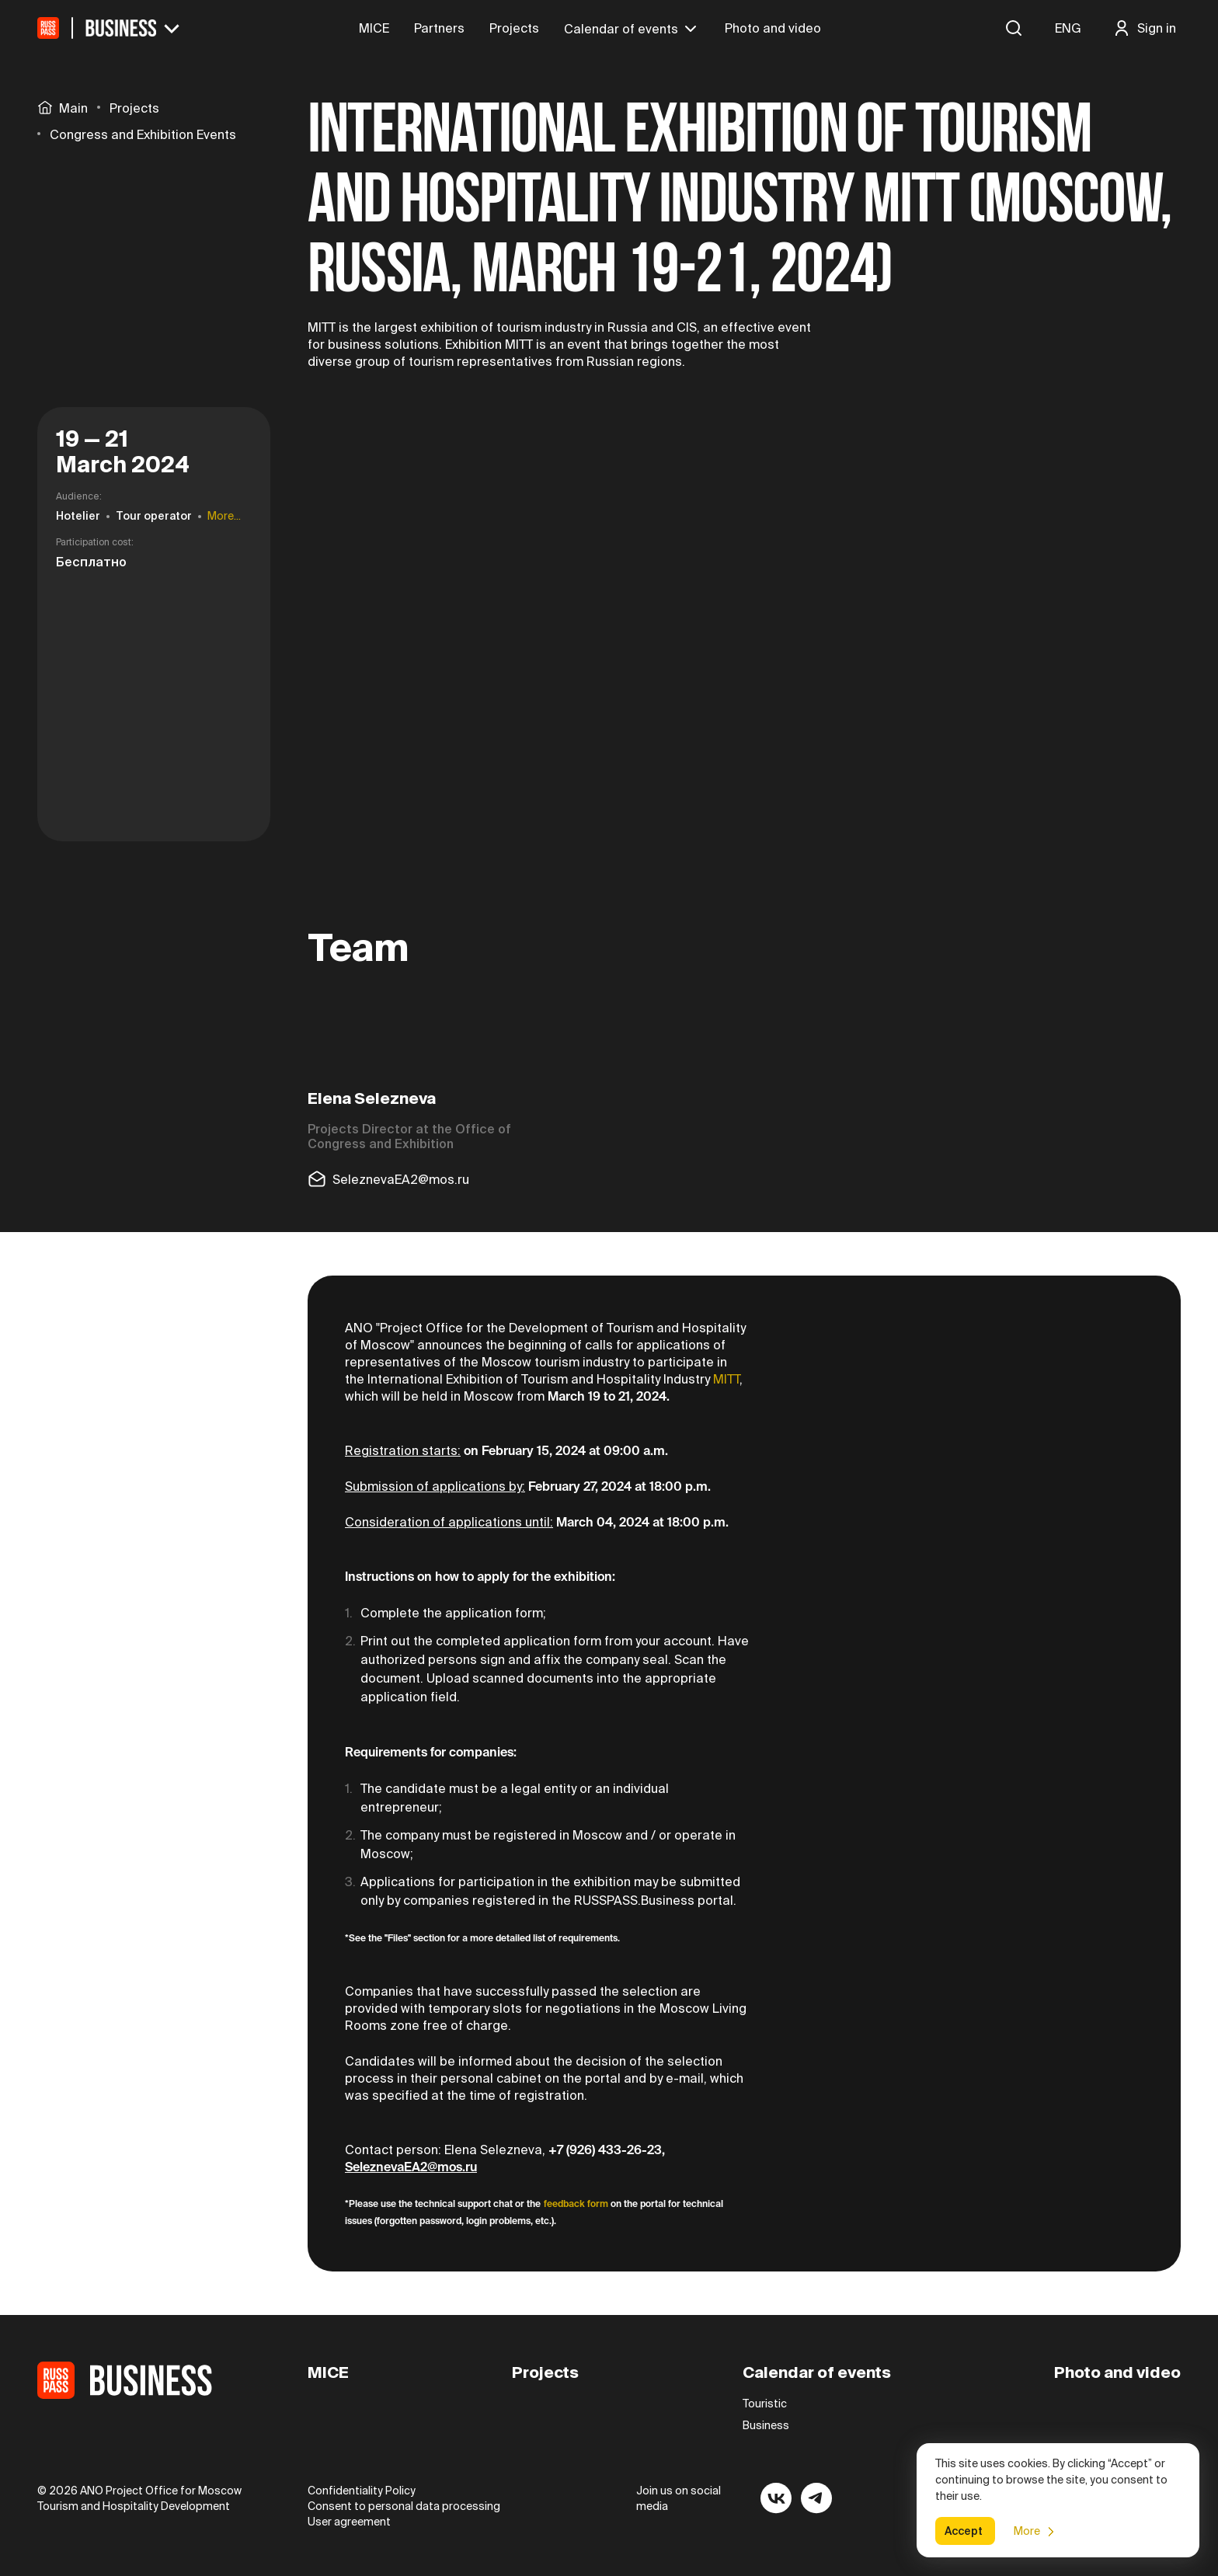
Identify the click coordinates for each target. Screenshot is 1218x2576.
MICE (374, 28)
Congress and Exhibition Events (143, 134)
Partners (439, 28)
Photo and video (773, 28)
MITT (726, 1379)
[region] (153, 121)
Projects (514, 28)
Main (62, 107)
